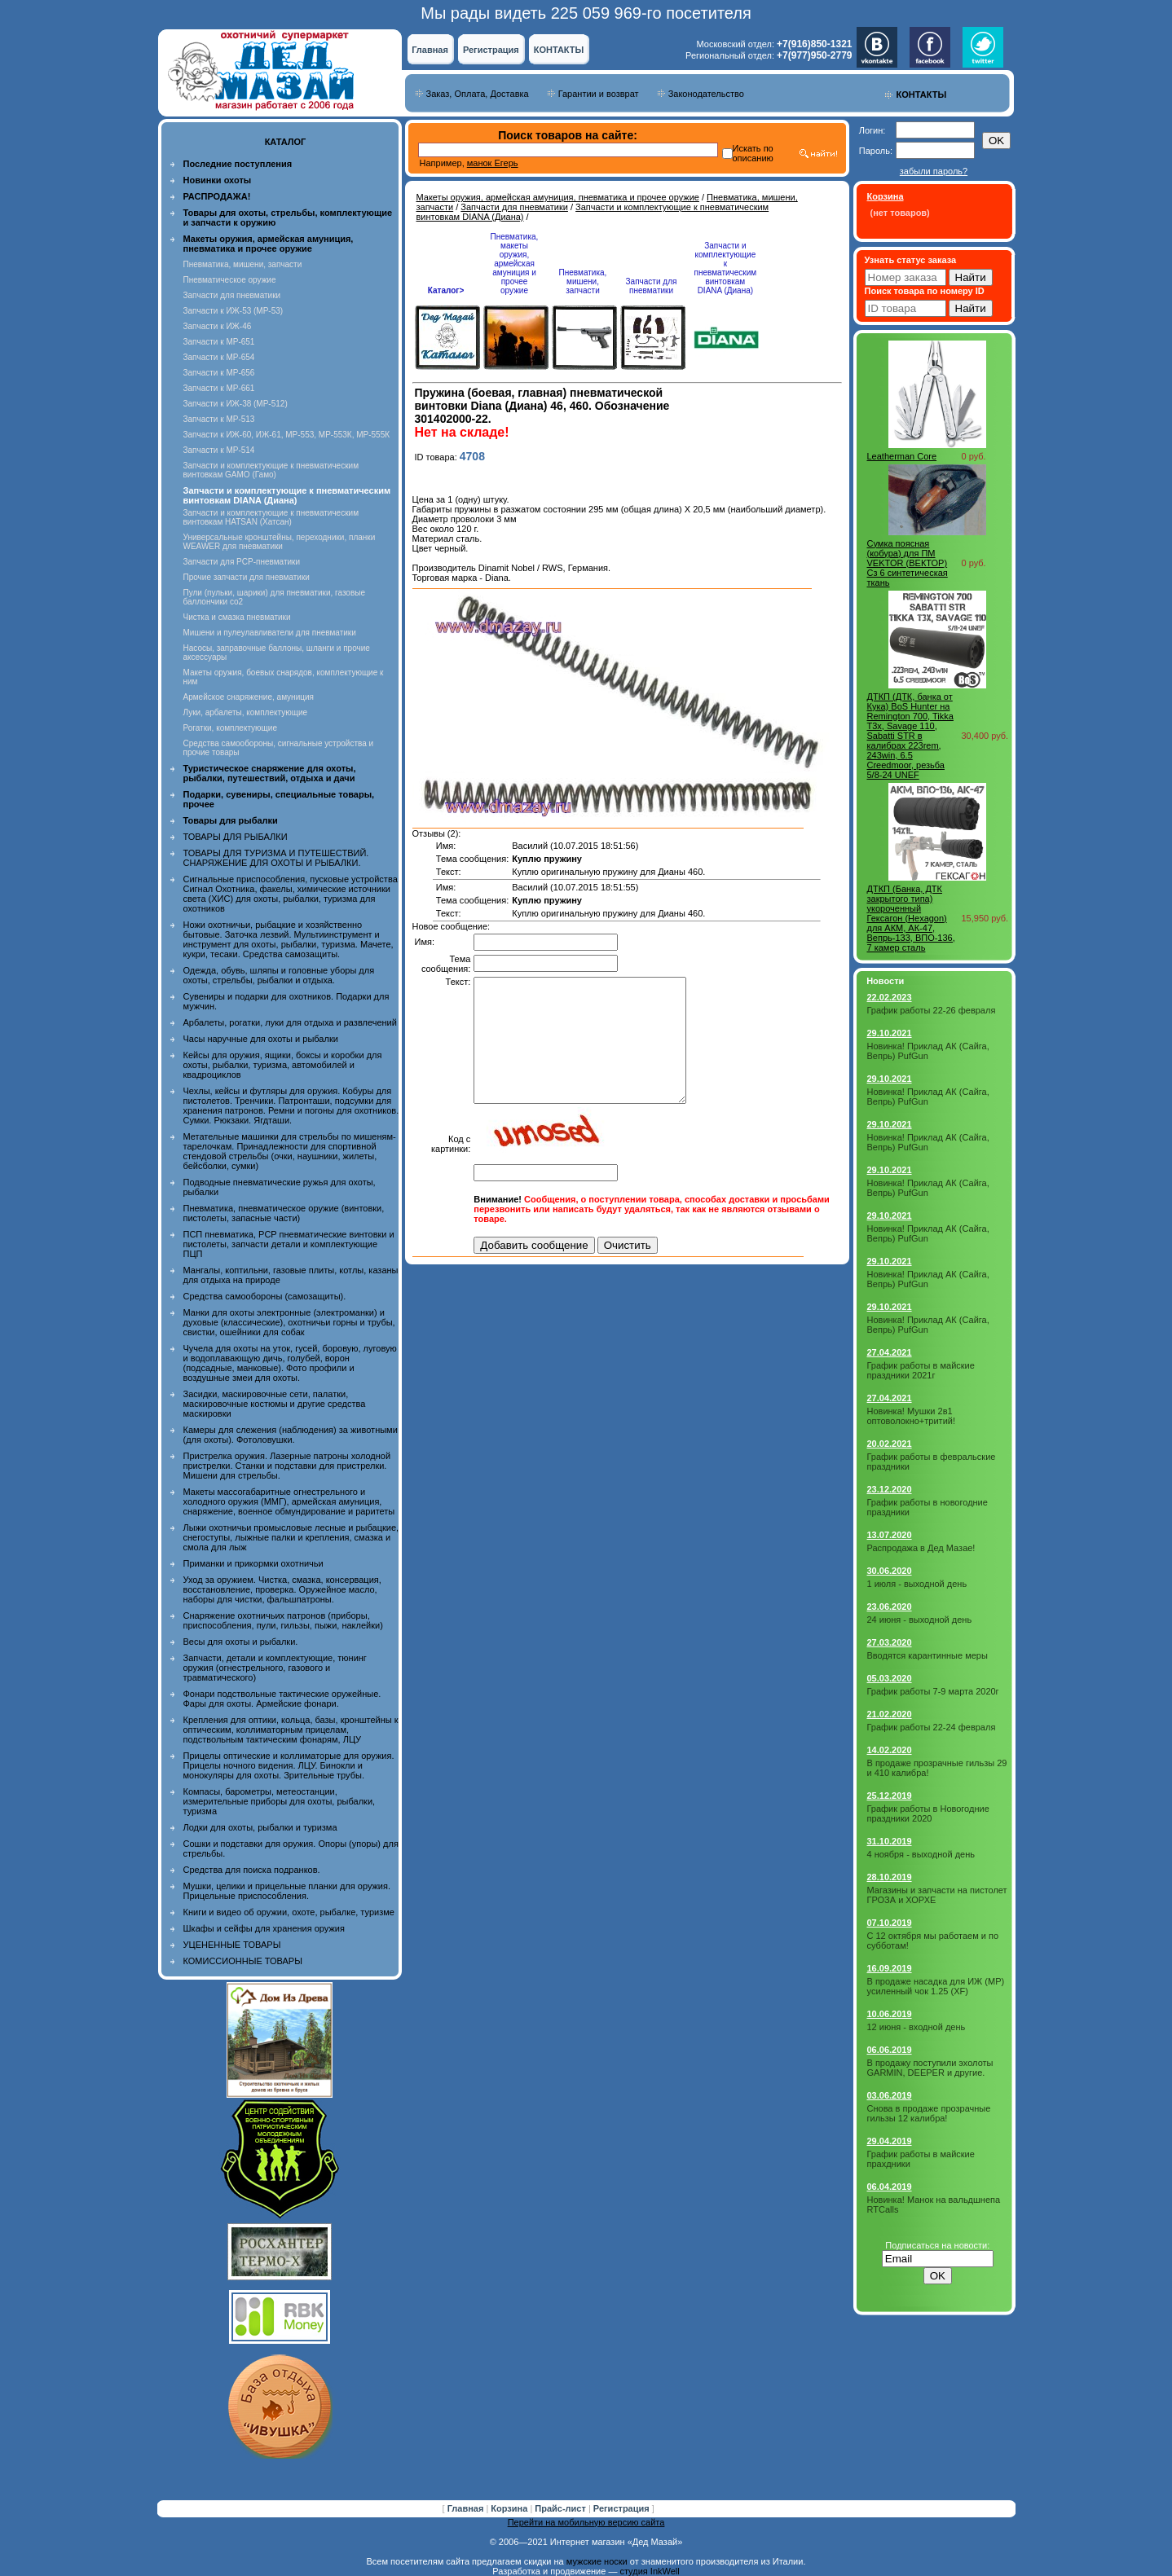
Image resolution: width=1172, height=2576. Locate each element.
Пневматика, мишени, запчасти (242, 264)
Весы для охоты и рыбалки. (240, 1641)
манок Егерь (492, 163)
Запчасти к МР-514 (219, 450)
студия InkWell (649, 2571)
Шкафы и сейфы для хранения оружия (264, 1928)
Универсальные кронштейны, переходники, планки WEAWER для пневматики (279, 542)
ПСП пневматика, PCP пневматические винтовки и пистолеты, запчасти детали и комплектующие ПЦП (288, 1244)
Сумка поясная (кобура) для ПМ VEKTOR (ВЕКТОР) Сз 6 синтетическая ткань (907, 562)
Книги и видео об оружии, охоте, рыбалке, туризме (288, 1912)
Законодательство (706, 94)
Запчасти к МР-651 (219, 341)
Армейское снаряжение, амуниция (248, 696)
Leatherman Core (902, 456)
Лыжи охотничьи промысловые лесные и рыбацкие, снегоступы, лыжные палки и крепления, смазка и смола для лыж (291, 1537)
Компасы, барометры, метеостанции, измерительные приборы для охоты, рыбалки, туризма (279, 1801)
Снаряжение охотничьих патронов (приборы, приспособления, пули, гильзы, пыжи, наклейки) (283, 1620)
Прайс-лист (561, 2508)
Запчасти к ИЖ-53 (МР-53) (233, 310)
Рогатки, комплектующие (230, 727)
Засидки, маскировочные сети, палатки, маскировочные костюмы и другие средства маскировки (274, 1403)
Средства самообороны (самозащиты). (264, 1296)
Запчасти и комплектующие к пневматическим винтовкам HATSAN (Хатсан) (271, 517)
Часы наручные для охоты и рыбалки (260, 1039)
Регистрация (491, 50)
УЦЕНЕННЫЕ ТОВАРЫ (232, 1945)
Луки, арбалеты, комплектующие (245, 712)
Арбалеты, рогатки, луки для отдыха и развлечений (290, 1022)
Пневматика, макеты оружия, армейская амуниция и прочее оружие (515, 263)
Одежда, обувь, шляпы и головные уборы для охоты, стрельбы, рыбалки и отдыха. (279, 975)
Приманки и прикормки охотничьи (253, 1563)
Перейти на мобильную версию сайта (586, 2522)
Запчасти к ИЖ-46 (217, 326)
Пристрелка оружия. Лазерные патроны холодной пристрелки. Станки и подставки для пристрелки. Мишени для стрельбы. (287, 1465)
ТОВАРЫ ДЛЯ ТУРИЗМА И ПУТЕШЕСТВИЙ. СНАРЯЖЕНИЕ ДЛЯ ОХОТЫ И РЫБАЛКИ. (276, 858)
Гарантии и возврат (598, 94)
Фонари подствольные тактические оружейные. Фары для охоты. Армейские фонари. (282, 1698)
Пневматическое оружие (229, 279)
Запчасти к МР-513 (219, 419)
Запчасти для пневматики (232, 295)
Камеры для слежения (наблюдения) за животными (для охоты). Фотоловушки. (290, 1434)
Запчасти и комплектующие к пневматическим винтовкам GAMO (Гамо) (271, 470)
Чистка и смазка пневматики (237, 617)
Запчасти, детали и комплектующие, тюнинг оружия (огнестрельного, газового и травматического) (275, 1667)
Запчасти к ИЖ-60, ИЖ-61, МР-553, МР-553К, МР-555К (286, 434)
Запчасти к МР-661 (219, 388)
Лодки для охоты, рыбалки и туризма (260, 1827)
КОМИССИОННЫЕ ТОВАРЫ (242, 1961)
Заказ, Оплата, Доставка (477, 94)
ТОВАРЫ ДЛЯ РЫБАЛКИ (235, 837)
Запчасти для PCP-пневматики (242, 561)
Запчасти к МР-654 (219, 357)
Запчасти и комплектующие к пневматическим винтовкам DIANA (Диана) (725, 268)
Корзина (510, 2508)
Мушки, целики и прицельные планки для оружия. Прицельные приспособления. (287, 1891)
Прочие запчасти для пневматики (246, 577)
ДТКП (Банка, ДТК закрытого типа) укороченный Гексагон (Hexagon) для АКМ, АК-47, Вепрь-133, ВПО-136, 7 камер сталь (911, 918)
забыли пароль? (933, 171)
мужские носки (597, 2561)
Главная (430, 50)
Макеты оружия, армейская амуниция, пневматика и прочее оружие (557, 197)
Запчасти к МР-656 (219, 372)
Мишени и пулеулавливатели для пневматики (269, 632)
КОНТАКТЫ (559, 50)
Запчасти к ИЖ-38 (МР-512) (235, 403)
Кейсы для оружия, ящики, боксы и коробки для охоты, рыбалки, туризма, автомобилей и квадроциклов (282, 1064)
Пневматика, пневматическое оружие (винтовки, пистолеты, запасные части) (284, 1213)
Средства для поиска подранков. (251, 1870)
